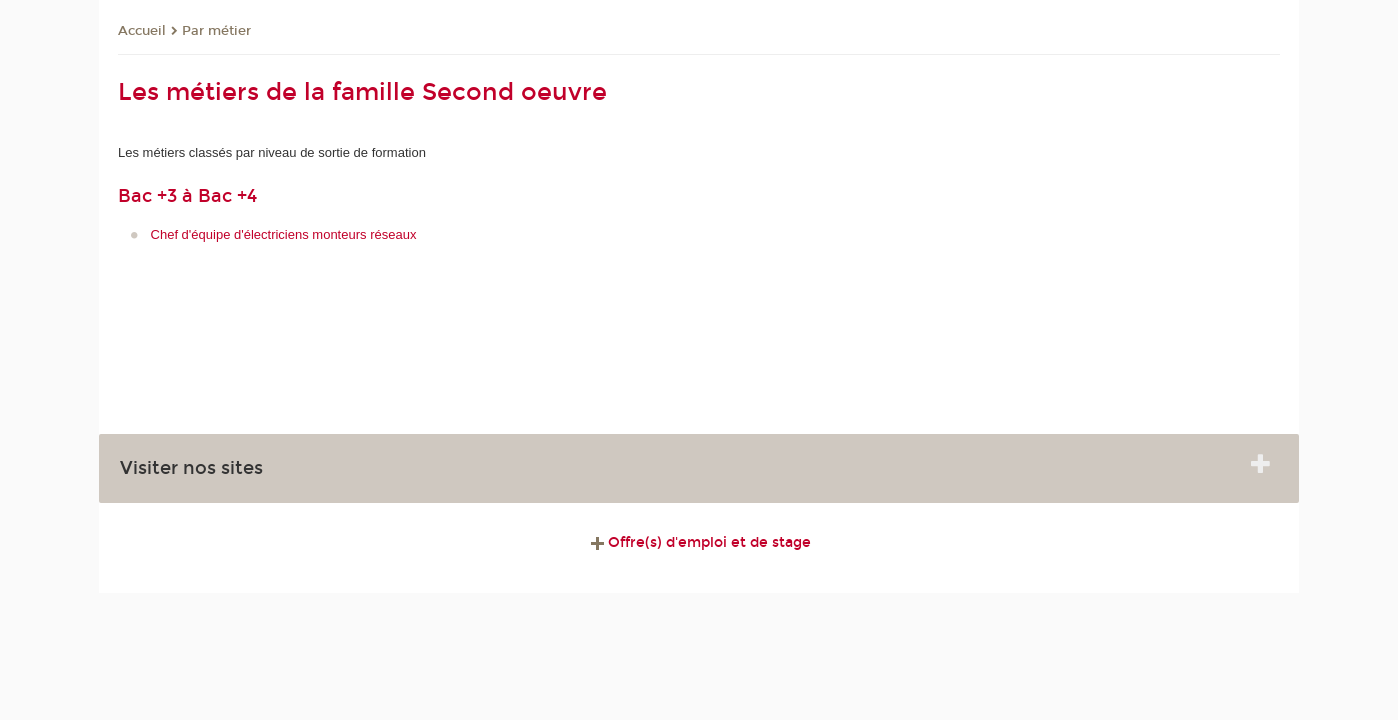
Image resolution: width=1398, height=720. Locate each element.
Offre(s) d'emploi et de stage (698, 542)
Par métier (216, 31)
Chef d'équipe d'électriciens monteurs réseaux (284, 234)
